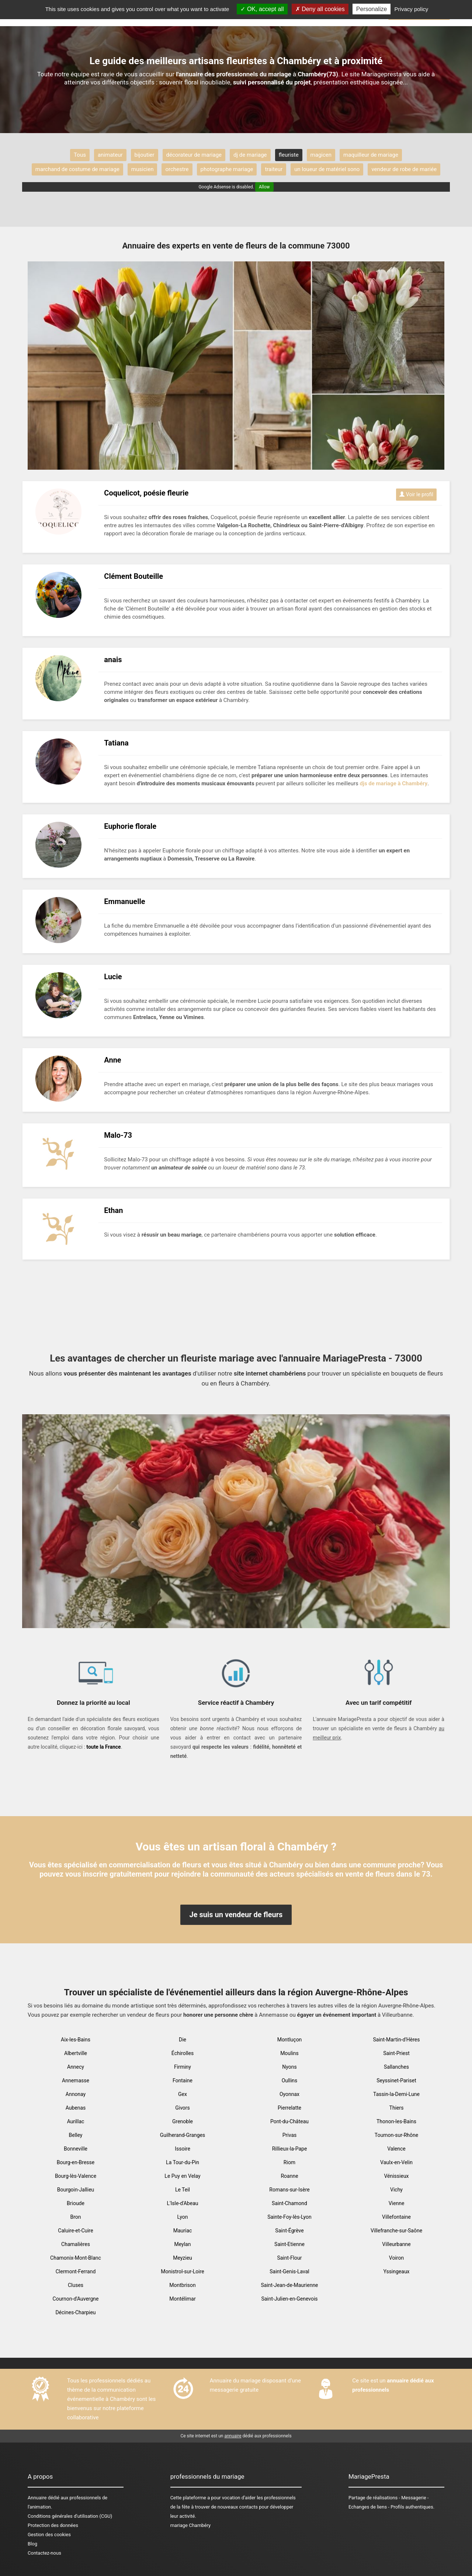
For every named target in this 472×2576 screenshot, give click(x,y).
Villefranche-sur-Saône (396, 2230)
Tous (80, 155)
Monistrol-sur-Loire (182, 2271)
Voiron (396, 2258)
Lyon (182, 2217)
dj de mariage (250, 155)
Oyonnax (289, 2094)
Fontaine (182, 2080)
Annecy (75, 2067)
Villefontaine (396, 2217)
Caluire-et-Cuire (75, 2230)
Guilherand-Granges (182, 2135)
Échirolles (182, 2053)
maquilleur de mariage (370, 155)
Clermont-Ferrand (76, 2271)
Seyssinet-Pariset (396, 2080)
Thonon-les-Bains (396, 2121)
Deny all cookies (320, 9)
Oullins (290, 2080)
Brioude (75, 2203)
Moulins (289, 2053)
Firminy (182, 2067)
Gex (182, 2094)
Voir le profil (416, 494)
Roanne (289, 2176)
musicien (142, 169)
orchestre (176, 169)
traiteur (273, 169)
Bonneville (75, 2149)
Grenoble (182, 2121)
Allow (264, 187)
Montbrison (182, 2285)
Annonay (76, 2094)
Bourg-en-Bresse (75, 2162)
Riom (289, 2162)
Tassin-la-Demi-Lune (396, 2094)
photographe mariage (227, 169)
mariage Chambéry (190, 2525)
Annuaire (37, 2497)
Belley (76, 2135)
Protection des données (53, 2525)
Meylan (182, 2244)
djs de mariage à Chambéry (394, 783)
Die (182, 2040)
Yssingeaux (396, 2271)
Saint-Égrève (289, 2230)
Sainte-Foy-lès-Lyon (289, 2217)
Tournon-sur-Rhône (396, 2135)
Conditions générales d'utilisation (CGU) (70, 2516)
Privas (289, 2135)
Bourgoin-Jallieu (75, 2190)
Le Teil (182, 2190)
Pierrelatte (289, 2108)
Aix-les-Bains (75, 2040)
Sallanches (396, 2067)
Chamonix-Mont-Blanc (75, 2258)
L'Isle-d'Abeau (182, 2203)
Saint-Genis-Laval (289, 2271)
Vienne (397, 2203)
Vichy (396, 2190)
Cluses (75, 2285)
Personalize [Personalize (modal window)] (371, 9)
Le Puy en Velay (182, 2176)
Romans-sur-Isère (289, 2190)
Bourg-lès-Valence (75, 2176)
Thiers (396, 2108)
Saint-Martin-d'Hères (396, 2040)
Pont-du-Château (289, 2121)
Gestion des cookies (49, 2534)
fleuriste (289, 155)
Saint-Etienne (289, 2244)
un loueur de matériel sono (327, 169)
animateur (110, 155)
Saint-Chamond (289, 2203)
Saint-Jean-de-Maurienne (289, 2285)
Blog (32, 2544)
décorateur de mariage (194, 155)
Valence (396, 2149)
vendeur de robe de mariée (404, 169)
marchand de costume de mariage (77, 169)
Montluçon (289, 2040)
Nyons (289, 2067)
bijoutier (145, 155)
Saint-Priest (396, 2053)
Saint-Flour (289, 2258)
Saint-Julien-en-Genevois (289, 2299)
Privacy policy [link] (411, 9)
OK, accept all (262, 9)
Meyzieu (182, 2258)
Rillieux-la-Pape (289, 2149)
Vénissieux (396, 2176)
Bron (75, 2217)
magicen (321, 155)
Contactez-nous (44, 2553)
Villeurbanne (396, 2244)
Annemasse (75, 2080)
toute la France (103, 1747)
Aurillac (75, 2121)
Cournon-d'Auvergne (76, 2299)
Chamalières (75, 2244)
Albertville (75, 2053)
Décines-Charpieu (75, 2312)
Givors (182, 2108)
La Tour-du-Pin (182, 2162)
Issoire (182, 2149)
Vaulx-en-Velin (396, 2162)
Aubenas (76, 2108)
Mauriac (182, 2230)
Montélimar (182, 2299)
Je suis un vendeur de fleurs (236, 1914)
